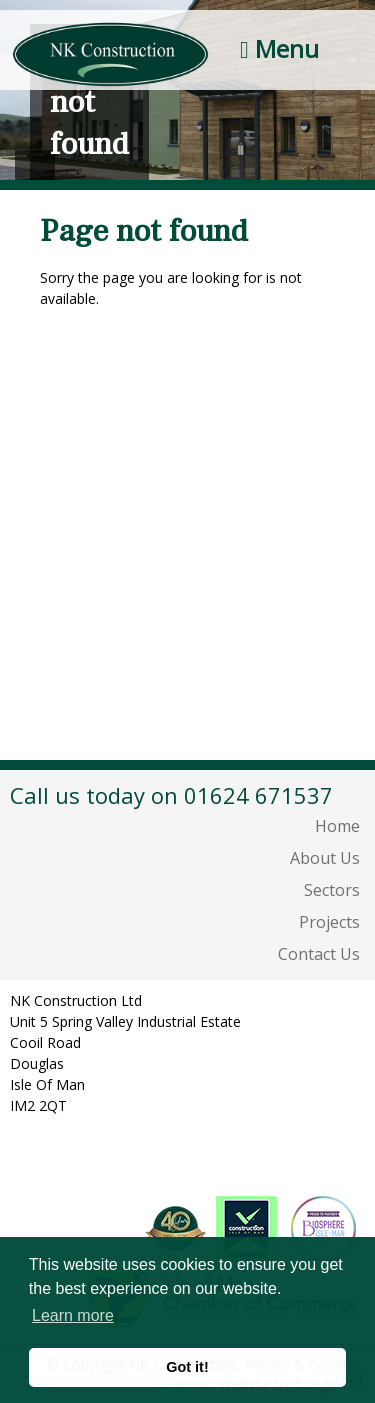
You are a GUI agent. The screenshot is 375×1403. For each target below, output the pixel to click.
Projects (329, 922)
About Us (325, 858)
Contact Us (319, 954)
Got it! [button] (187, 1367)
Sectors (332, 890)
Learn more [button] (73, 1315)
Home (337, 826)
